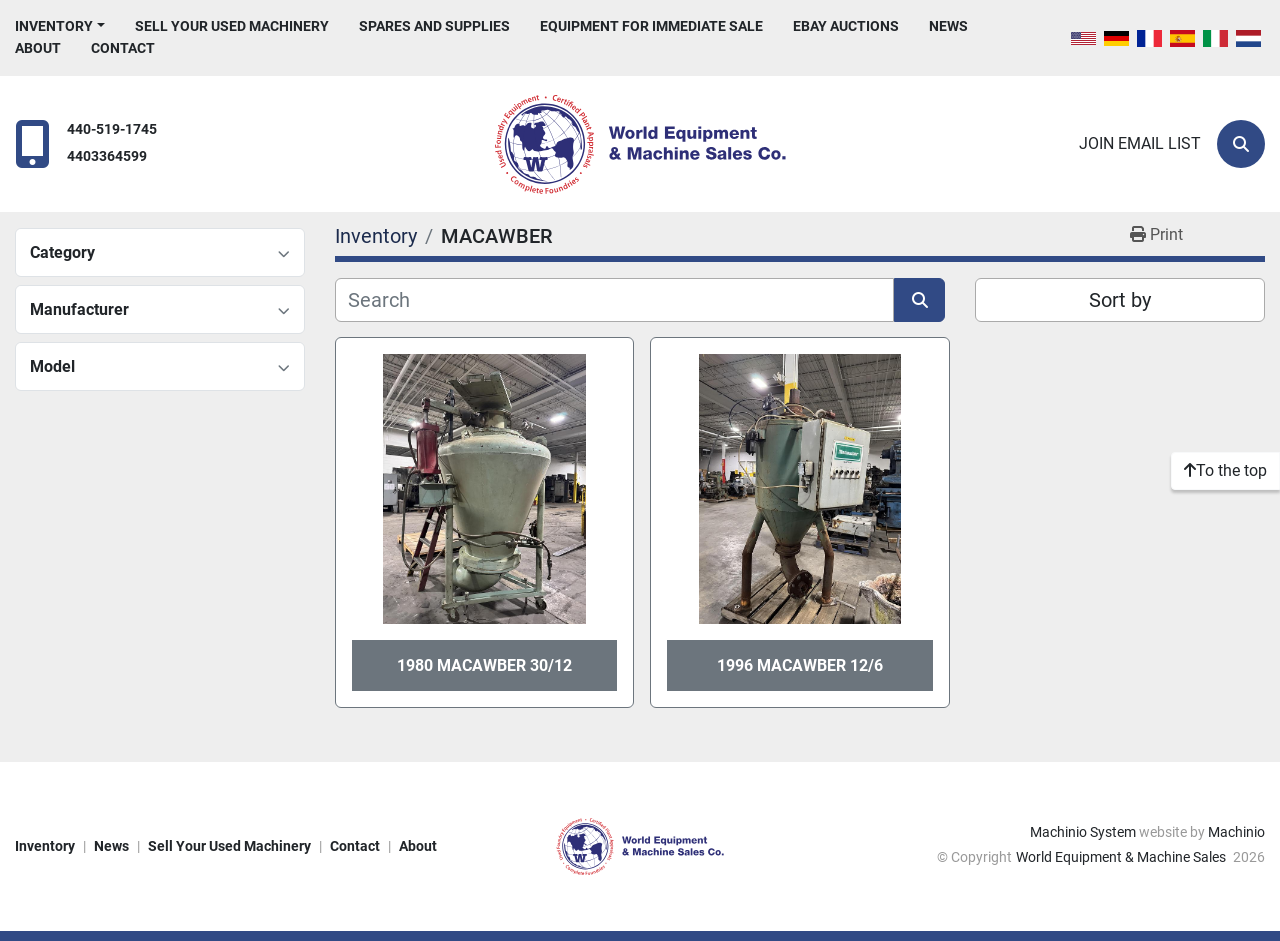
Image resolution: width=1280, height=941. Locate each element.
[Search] (1241, 144)
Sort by (1120, 300)
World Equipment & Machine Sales (1122, 857)
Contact (123, 48)
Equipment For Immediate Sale (651, 26)
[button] (60, 26)
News (948, 26)
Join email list (1140, 143)
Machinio (1236, 832)
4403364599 (107, 156)
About (38, 48)
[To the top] (1225, 471)
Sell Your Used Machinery (232, 26)
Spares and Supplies (434, 26)
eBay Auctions (846, 26)
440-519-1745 (112, 129)
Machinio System (1083, 832)
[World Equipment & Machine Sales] (639, 845)
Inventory (54, 26)
